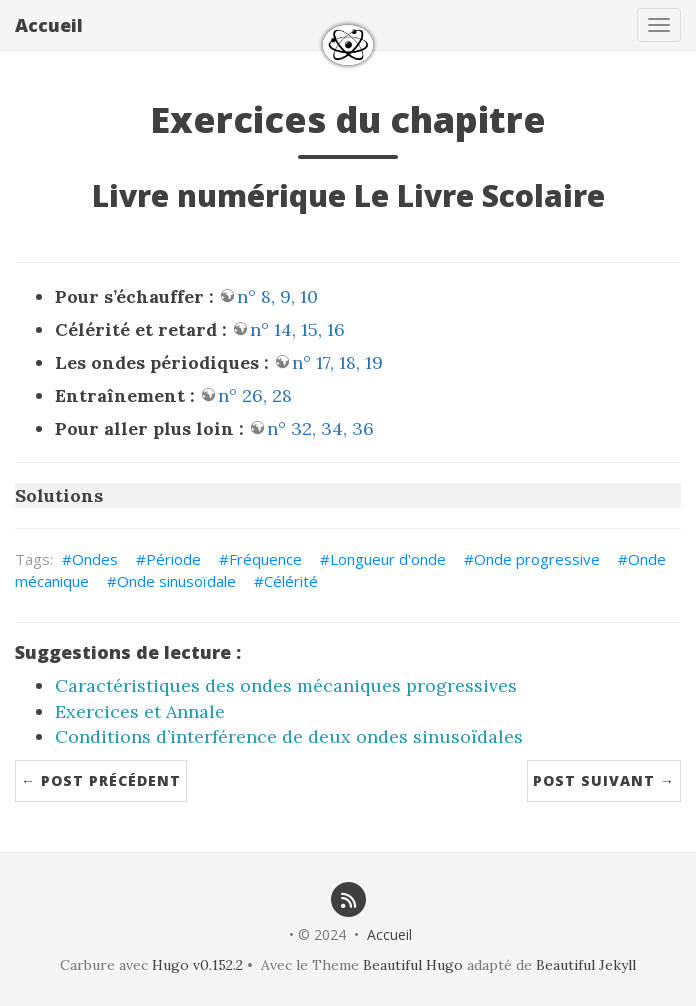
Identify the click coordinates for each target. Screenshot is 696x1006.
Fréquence (265, 559)
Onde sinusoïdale (176, 581)
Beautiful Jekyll (586, 965)
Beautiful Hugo (413, 965)
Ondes (95, 559)
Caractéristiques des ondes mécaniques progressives (286, 685)
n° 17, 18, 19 (337, 362)
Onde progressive (537, 559)
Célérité (291, 581)
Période (173, 559)
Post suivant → (604, 780)
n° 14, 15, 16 (297, 329)
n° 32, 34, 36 (320, 428)
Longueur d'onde (388, 559)
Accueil (49, 25)
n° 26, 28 (255, 395)
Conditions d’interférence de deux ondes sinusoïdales (289, 736)
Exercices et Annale (140, 711)
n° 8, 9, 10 (277, 296)
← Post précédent (101, 780)
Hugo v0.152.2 (197, 965)
